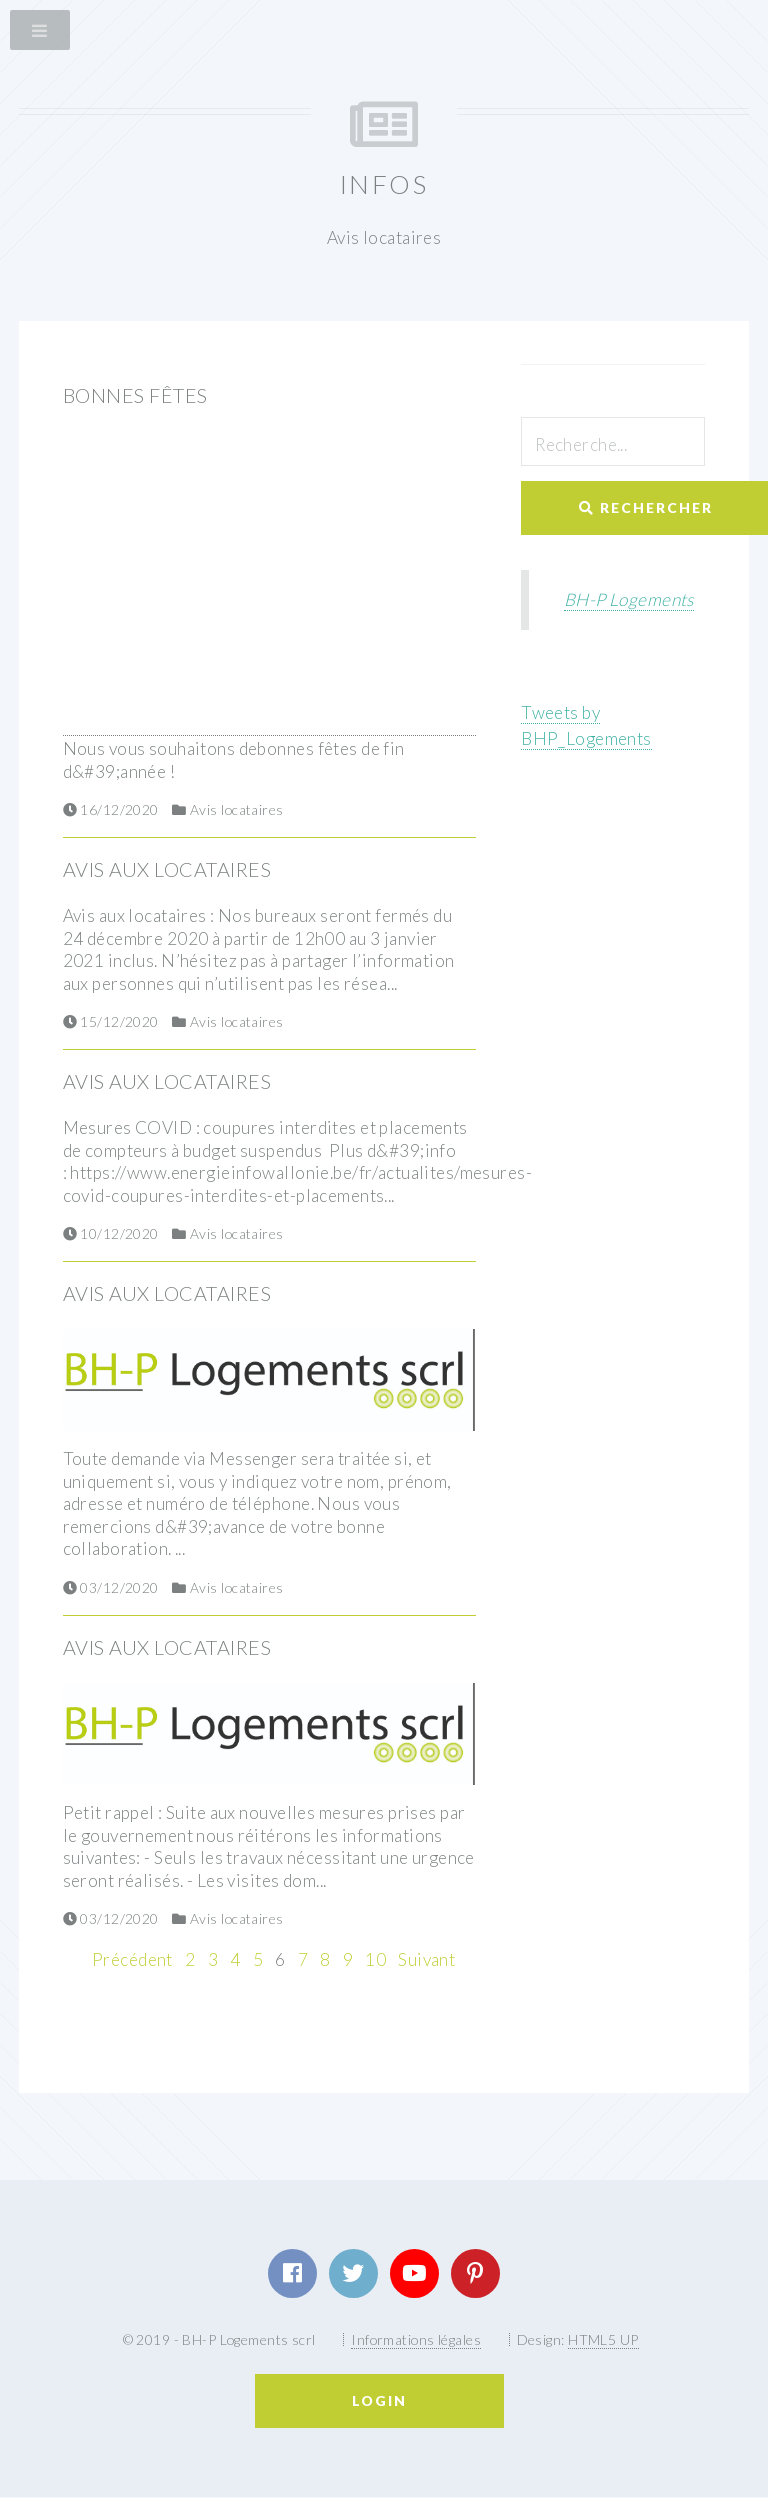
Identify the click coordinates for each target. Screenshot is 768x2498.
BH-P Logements (629, 599)
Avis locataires (237, 809)
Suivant (426, 1959)
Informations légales (416, 2339)
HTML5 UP (603, 2339)
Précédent (132, 1959)
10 (375, 1959)
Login (379, 2400)
